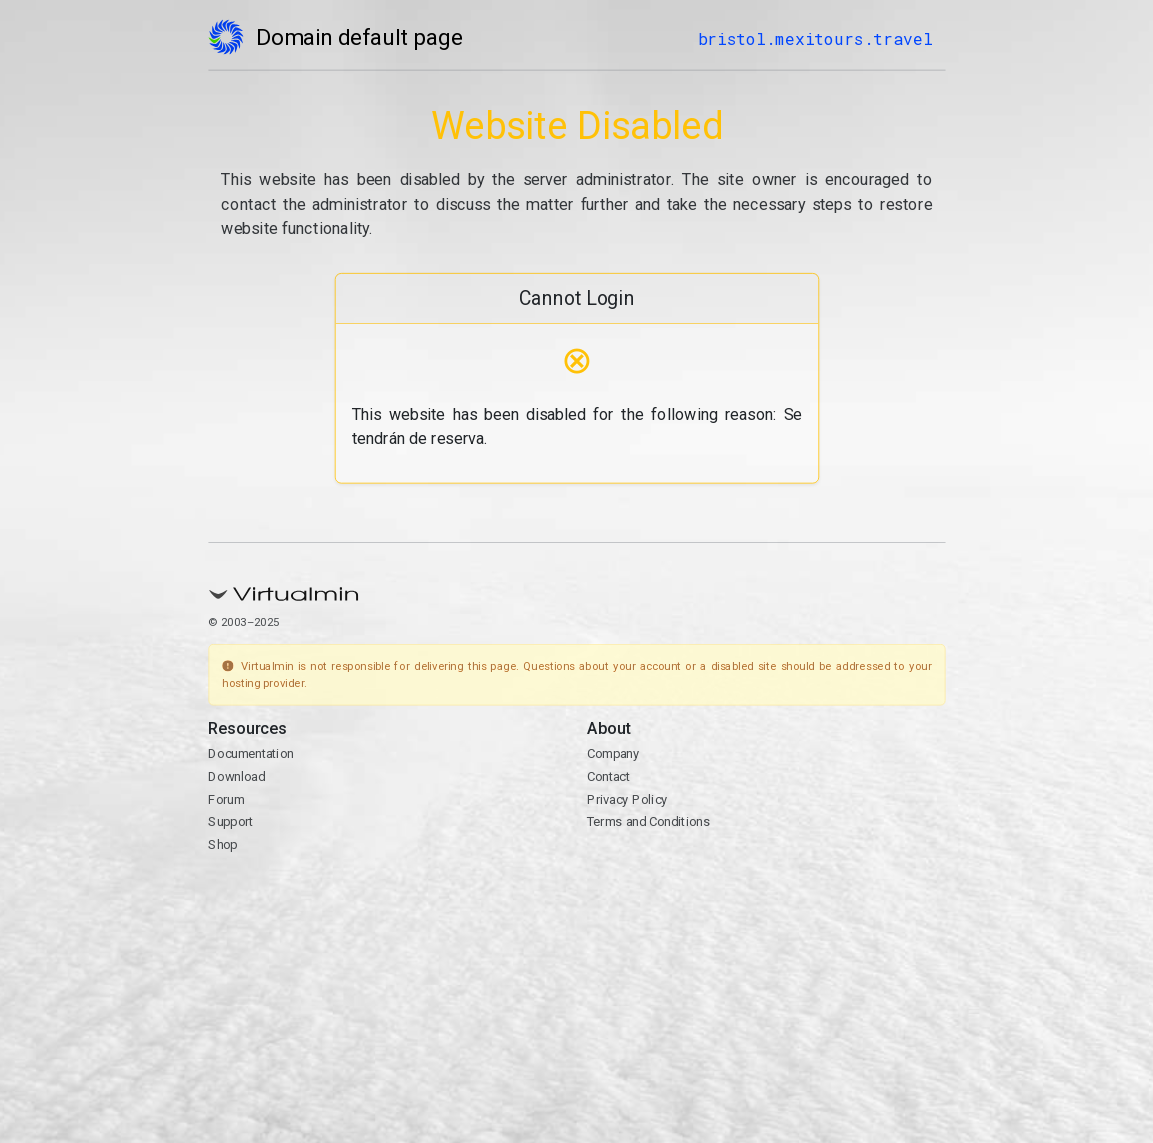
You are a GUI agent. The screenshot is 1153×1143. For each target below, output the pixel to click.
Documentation (250, 753)
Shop (222, 844)
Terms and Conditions (647, 821)
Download (236, 776)
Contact (607, 776)
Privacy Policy (626, 799)
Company (612, 753)
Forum (226, 799)
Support (230, 821)
